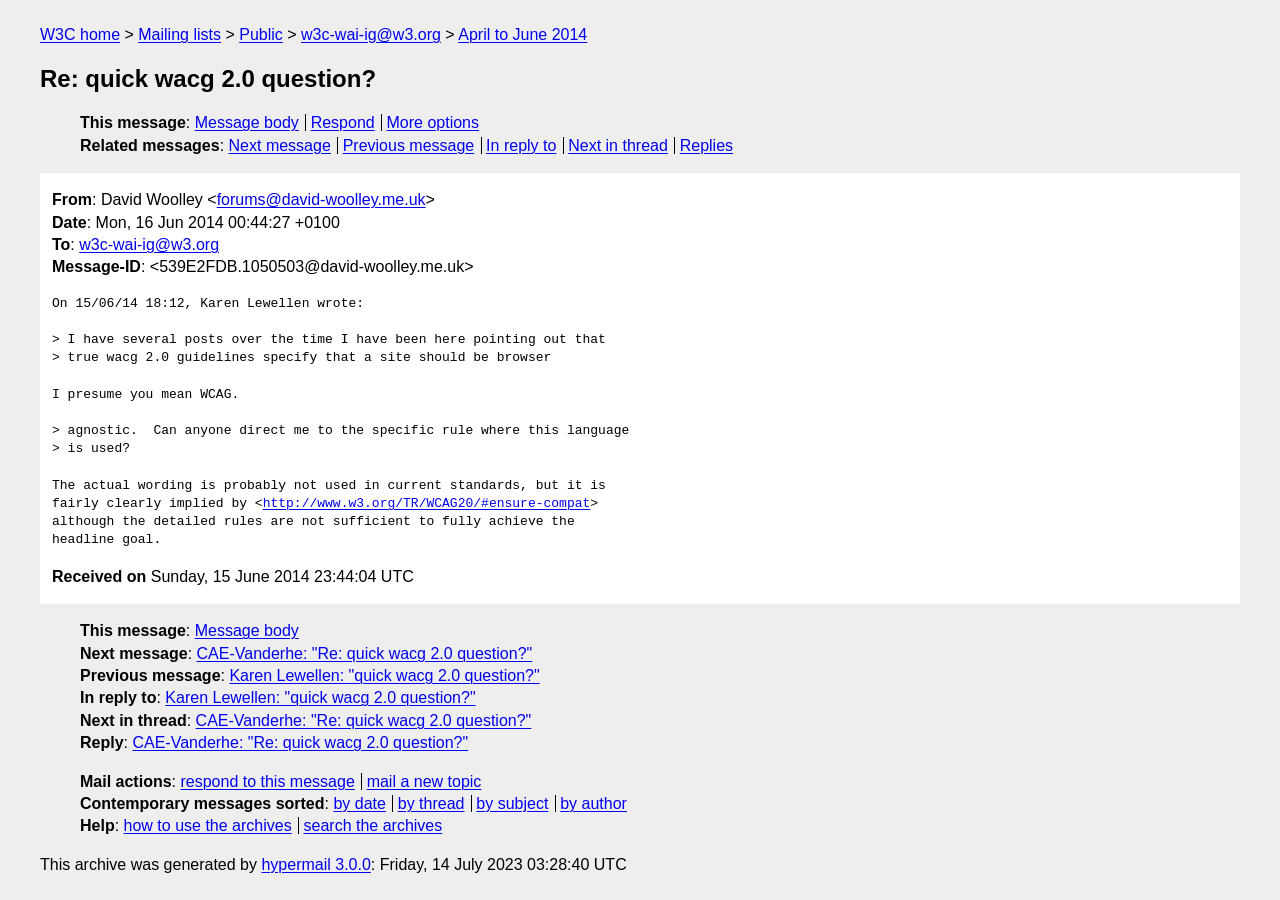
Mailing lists (179, 34)
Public (261, 34)
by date (359, 803)
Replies (706, 145)
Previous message (409, 145)
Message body (247, 122)
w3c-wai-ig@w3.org (371, 34)
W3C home (80, 34)
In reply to (521, 145)
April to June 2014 (522, 34)
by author (593, 803)
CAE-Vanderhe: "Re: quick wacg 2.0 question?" (365, 653)
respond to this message (267, 781)
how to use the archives (208, 825)
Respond (343, 122)
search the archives (373, 825)
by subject (512, 803)
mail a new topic (424, 781)
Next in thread (618, 145)
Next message (280, 145)
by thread (431, 803)
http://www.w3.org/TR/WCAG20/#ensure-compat (427, 504)
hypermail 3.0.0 (315, 864)
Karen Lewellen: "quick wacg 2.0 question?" (384, 675)
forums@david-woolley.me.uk (321, 199)
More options (433, 122)
